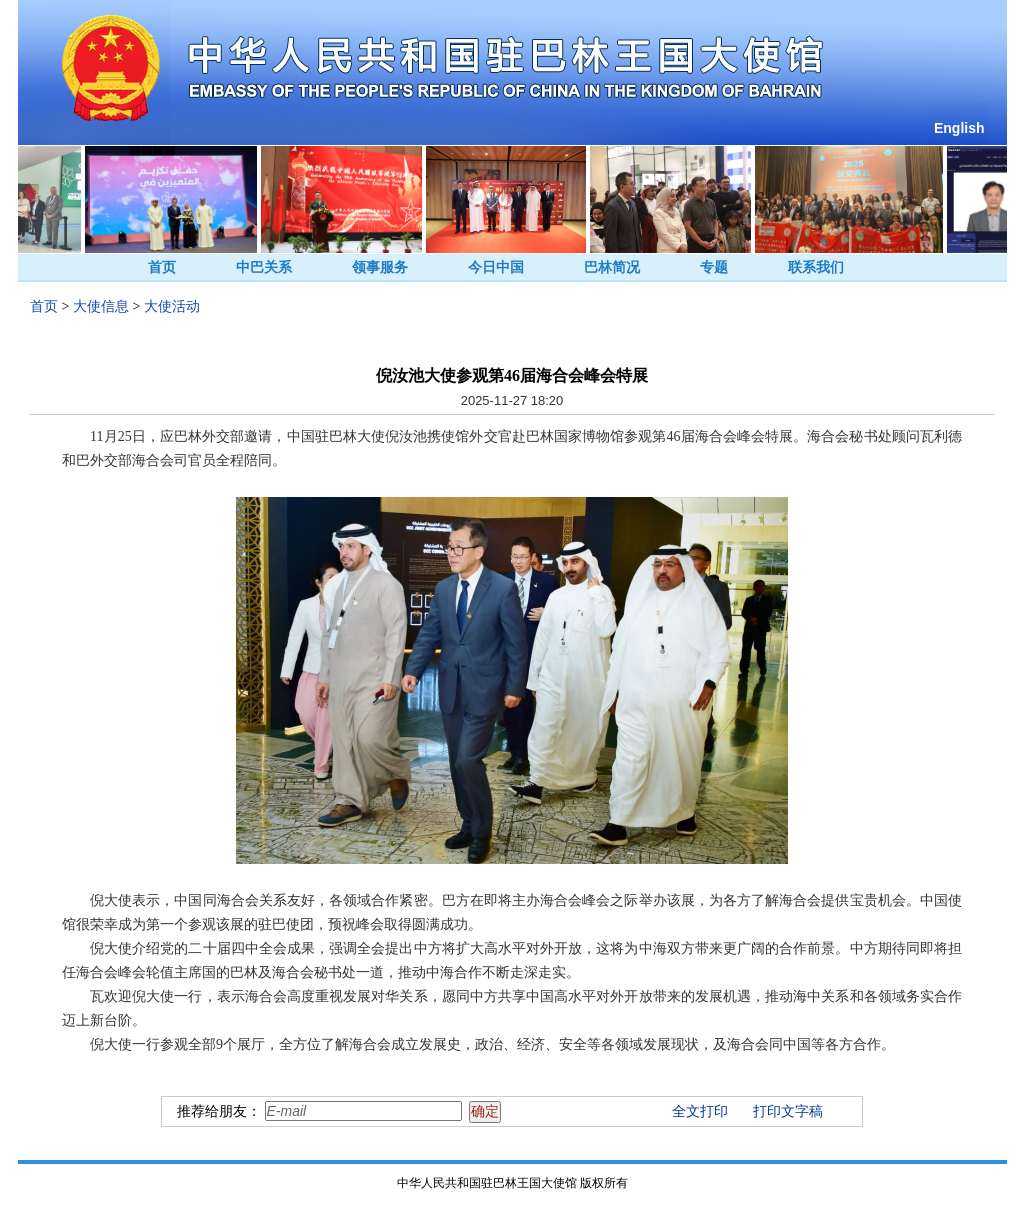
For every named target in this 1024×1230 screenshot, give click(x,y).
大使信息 (101, 306)
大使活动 (172, 306)
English (959, 128)
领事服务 (380, 267)
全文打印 (700, 1111)
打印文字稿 (788, 1111)
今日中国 (496, 267)
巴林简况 (612, 267)
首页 (162, 267)
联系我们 (816, 267)
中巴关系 (264, 267)
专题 (714, 267)
